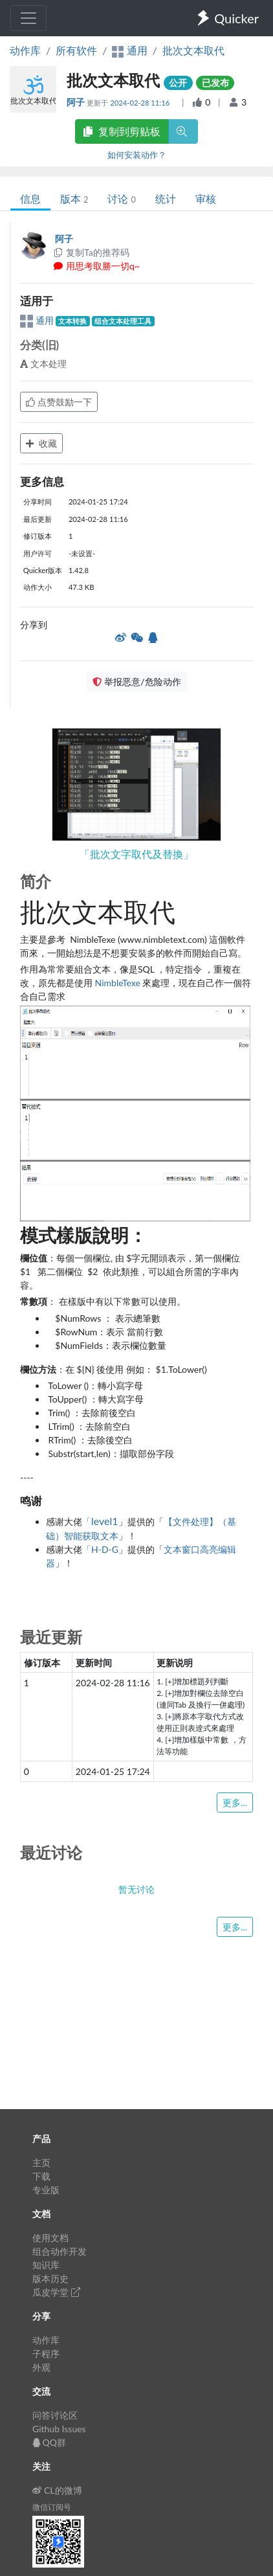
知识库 (46, 2264)
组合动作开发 (59, 2251)
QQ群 (49, 2442)
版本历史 (50, 2278)
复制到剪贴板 (121, 131)
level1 (104, 1521)
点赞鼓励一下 (59, 401)
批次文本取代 (193, 50)
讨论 (121, 198)
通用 (38, 320)
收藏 (41, 443)
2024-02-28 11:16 (140, 102)
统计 (165, 198)
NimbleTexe (117, 982)
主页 (41, 2162)
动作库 (25, 50)
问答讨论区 (55, 2415)
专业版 (46, 2189)
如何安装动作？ (136, 155)
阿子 (77, 101)
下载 (41, 2176)
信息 (30, 198)
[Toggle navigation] (28, 18)
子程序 (46, 2353)
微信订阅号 (51, 2507)
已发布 (215, 82)
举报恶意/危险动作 (136, 681)
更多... (235, 1802)
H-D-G (104, 1549)
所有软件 (76, 50)
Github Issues (59, 2428)
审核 (205, 198)
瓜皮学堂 (56, 2292)
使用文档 (50, 2237)
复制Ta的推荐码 (90, 252)
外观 (41, 2367)
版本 (74, 198)
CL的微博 (57, 2490)
